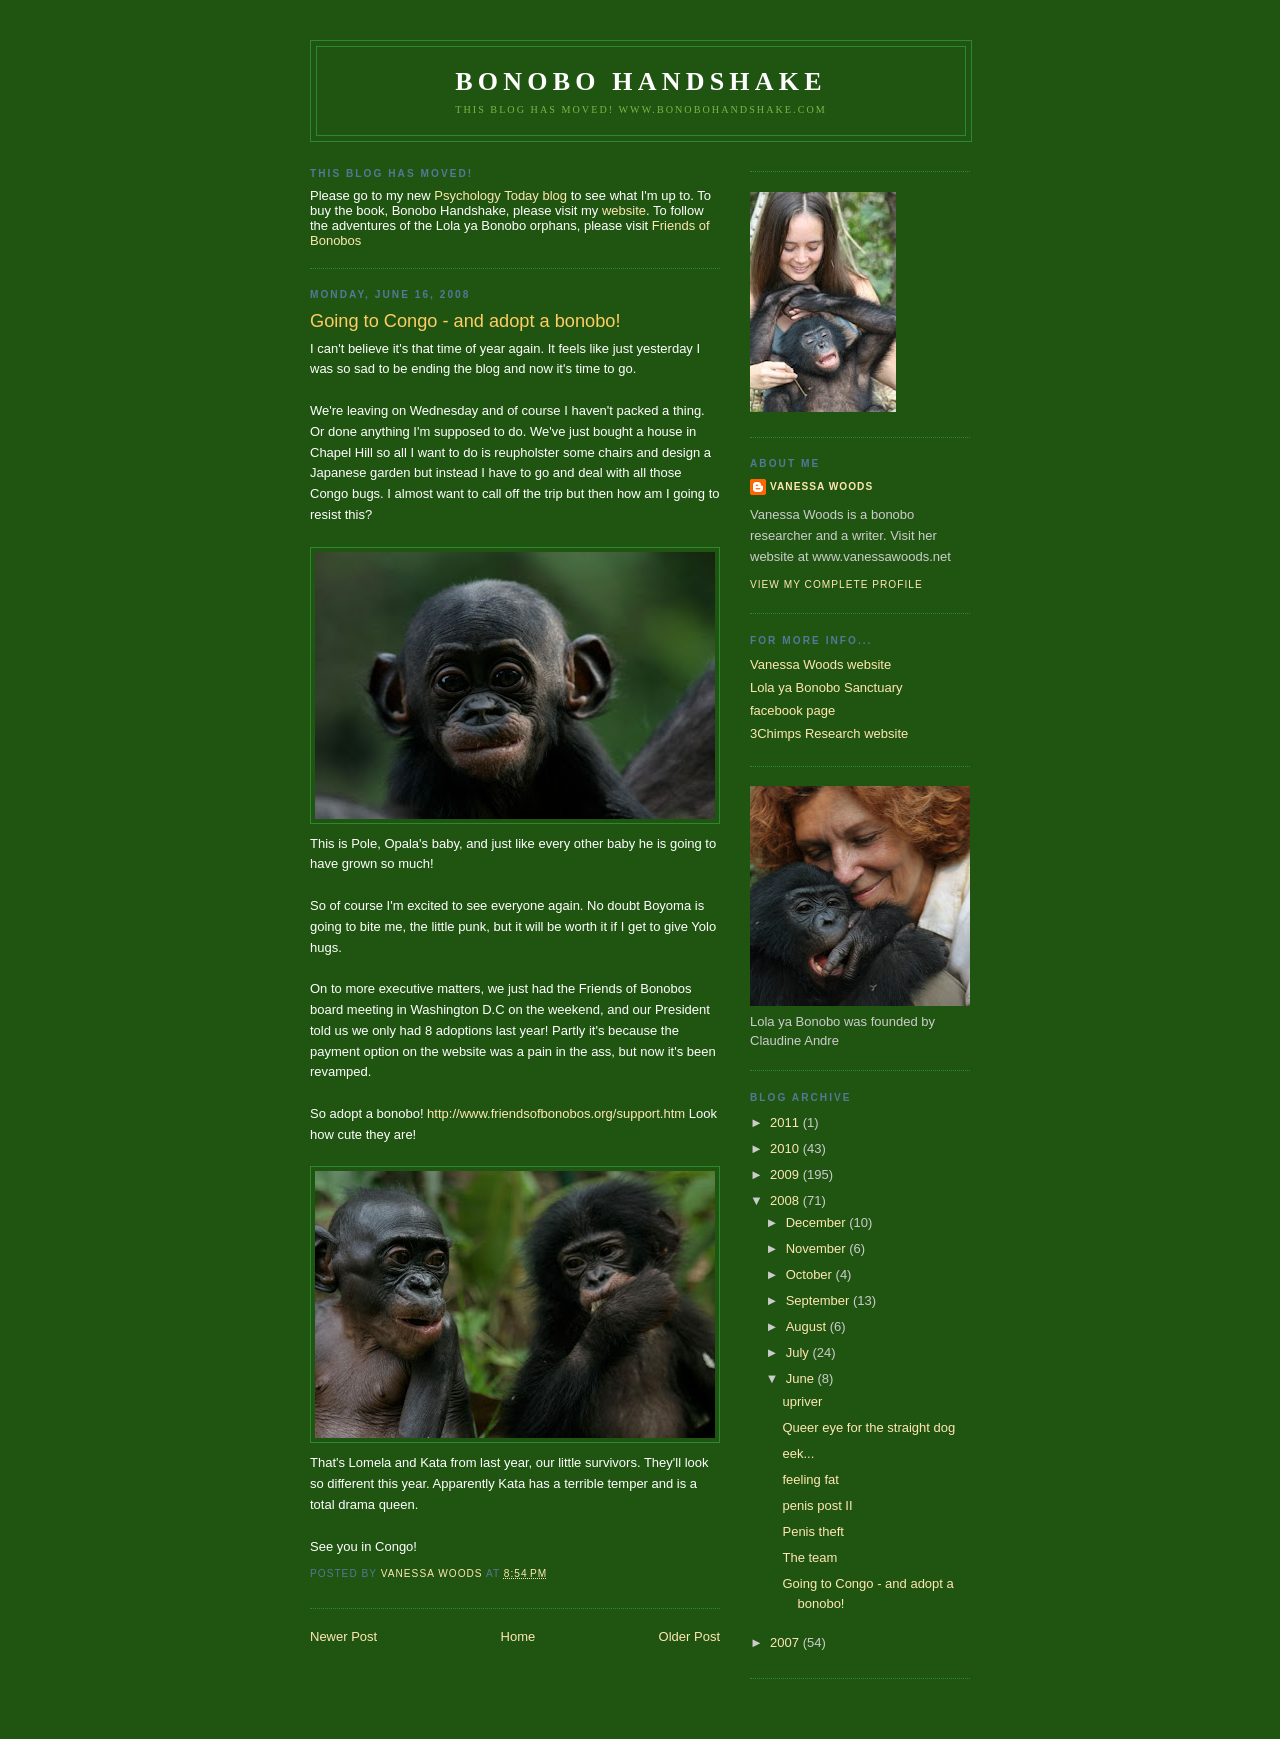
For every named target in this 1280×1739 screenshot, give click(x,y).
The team (809, 1557)
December (818, 1222)
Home (518, 1636)
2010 (786, 1148)
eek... (798, 1453)
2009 (786, 1174)
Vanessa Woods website (820, 664)
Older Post (689, 1636)
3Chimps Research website (829, 733)
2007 (786, 1642)
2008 (786, 1200)
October (811, 1274)
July (799, 1352)
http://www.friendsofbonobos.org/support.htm (556, 1113)
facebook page (792, 710)
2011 (786, 1122)
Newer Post (343, 1636)
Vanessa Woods (821, 486)
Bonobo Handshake (640, 81)
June (802, 1378)
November (818, 1248)
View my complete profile (836, 584)
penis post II (817, 1505)
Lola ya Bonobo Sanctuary (826, 687)
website (624, 210)
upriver (802, 1401)
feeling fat (810, 1479)
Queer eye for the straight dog (868, 1427)
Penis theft (812, 1531)
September (819, 1300)
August (808, 1326)
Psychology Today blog (500, 195)
